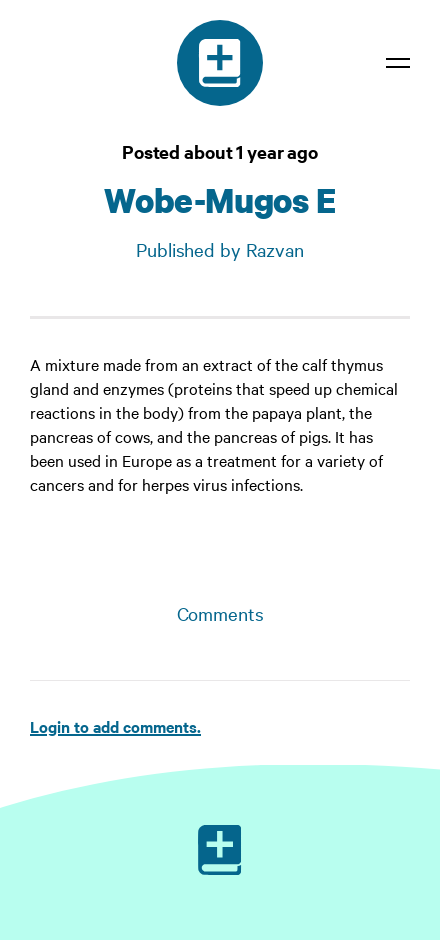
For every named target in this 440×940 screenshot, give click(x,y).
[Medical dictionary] (220, 63)
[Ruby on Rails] (220, 850)
